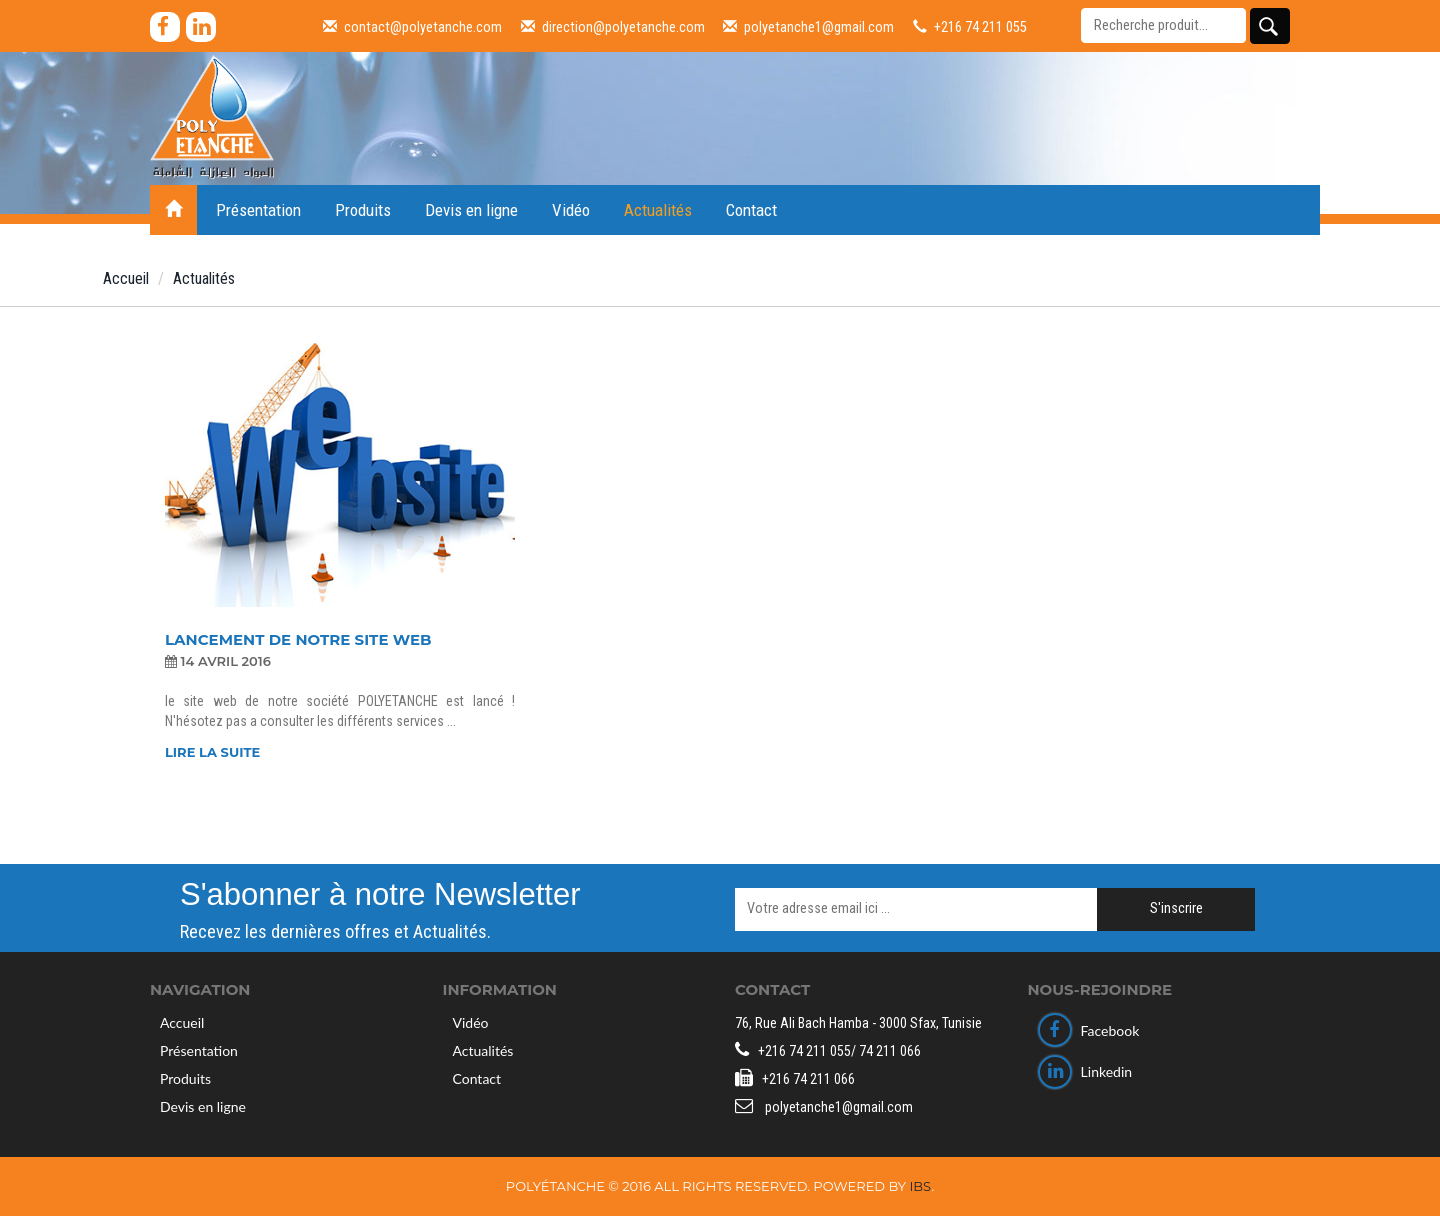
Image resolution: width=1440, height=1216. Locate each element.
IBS (920, 1186)
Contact (751, 210)
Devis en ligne (471, 210)
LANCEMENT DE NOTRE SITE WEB (298, 640)
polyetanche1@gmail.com (808, 27)
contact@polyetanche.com (412, 27)
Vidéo (571, 210)
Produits (363, 210)
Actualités (658, 210)
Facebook (1089, 1030)
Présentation (258, 210)
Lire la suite (212, 752)
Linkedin (1085, 1071)
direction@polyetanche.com (613, 27)
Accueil (126, 278)
